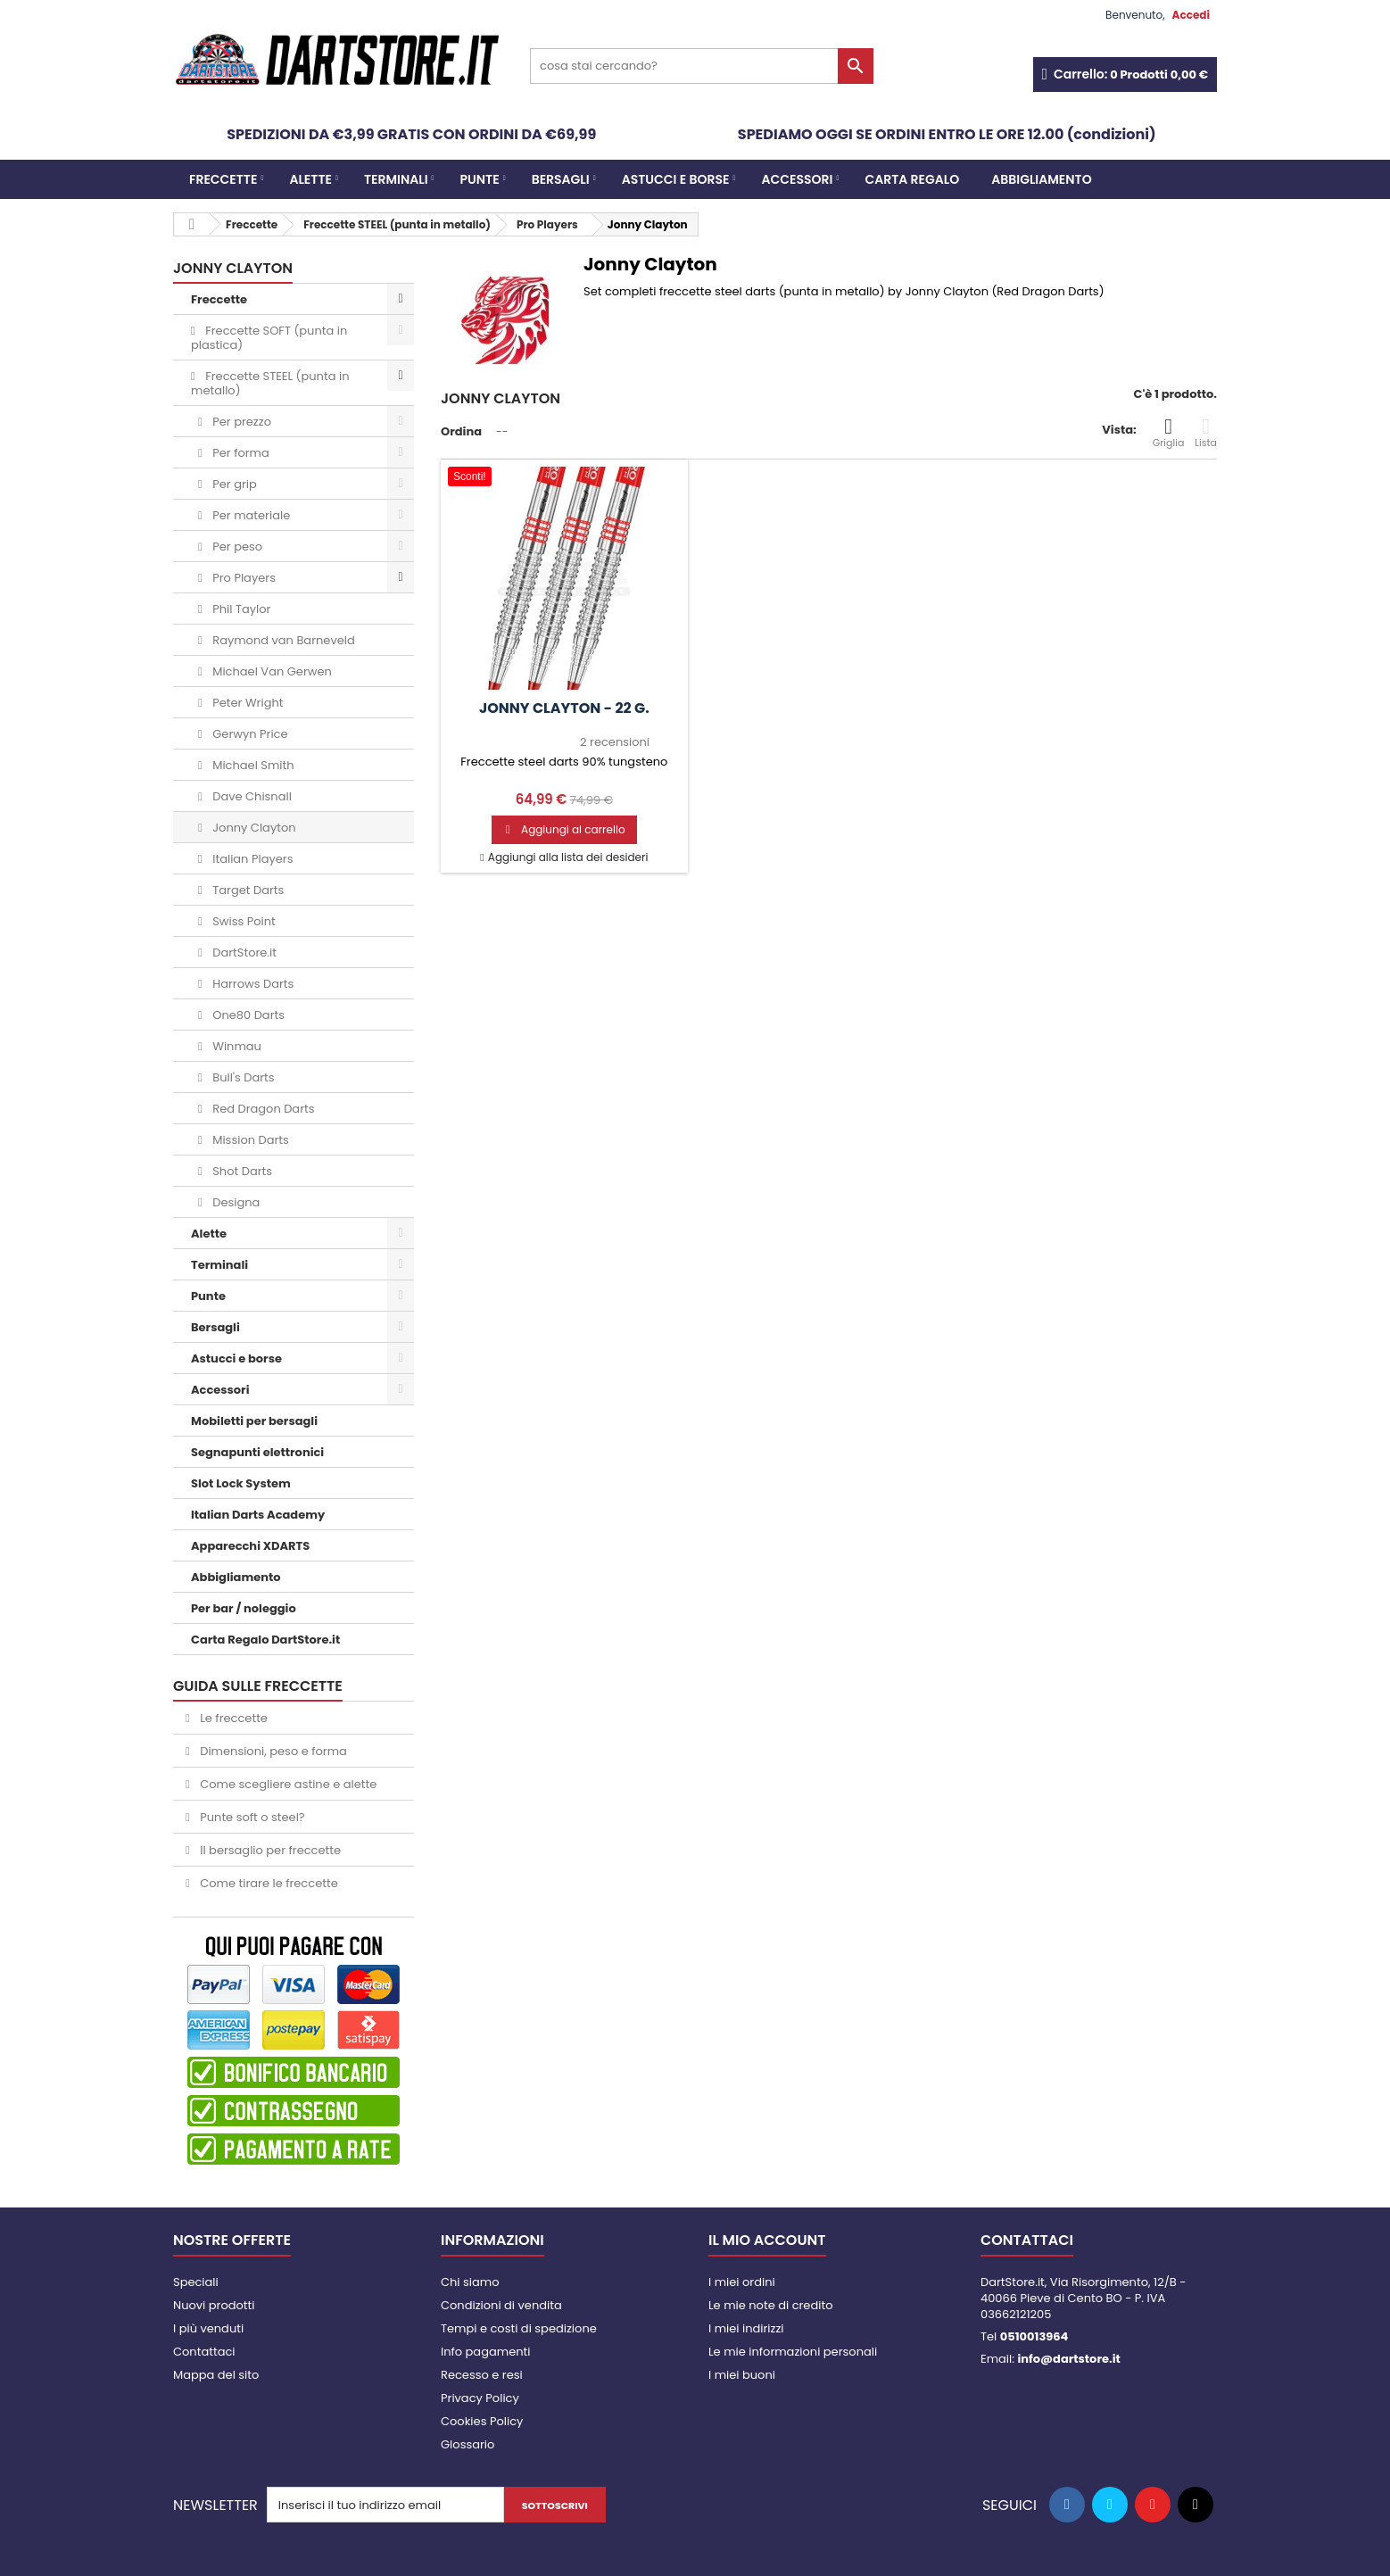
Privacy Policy (480, 2398)
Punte (480, 179)
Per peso (236, 546)
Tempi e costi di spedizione (519, 2328)
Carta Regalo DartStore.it (265, 1639)
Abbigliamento (1041, 179)
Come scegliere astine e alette (287, 1784)
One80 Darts (247, 1014)
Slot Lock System (241, 1483)
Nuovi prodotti (213, 2305)
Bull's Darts (242, 1077)
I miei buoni (741, 2374)
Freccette (223, 179)
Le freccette (232, 1718)
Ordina (461, 431)
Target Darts (247, 890)
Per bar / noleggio (243, 1608)
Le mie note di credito (770, 2305)
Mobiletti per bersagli (254, 1420)
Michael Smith (252, 765)
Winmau (235, 1046)
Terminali (396, 179)
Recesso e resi (482, 2374)
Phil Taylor (240, 609)
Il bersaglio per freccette (269, 1850)
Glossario (467, 2444)
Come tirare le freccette (267, 1883)
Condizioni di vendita (501, 2305)
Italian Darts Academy (258, 1514)
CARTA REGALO (912, 179)
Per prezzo (240, 421)
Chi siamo (470, 2282)
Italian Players (252, 858)
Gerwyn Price (249, 733)
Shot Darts (241, 1171)
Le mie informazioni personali (792, 2351)
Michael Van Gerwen (271, 671)
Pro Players (243, 577)
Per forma (239, 452)
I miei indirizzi (746, 2328)
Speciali (196, 2282)
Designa (235, 1202)
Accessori (797, 179)
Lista (1206, 433)
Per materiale (250, 515)
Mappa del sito (216, 2374)
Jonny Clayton (253, 827)
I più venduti (208, 2328)
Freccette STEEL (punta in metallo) (270, 383)
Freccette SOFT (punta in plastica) (269, 337)
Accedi (1191, 14)
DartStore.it (243, 952)
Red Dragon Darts (262, 1108)
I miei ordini (741, 2282)
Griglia (1169, 433)
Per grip (233, 484)
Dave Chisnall (251, 796)
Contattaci (204, 2351)
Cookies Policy (482, 2421)
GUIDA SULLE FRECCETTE (258, 1686)
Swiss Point (243, 921)
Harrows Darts (252, 983)
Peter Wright (247, 702)
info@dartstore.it (1068, 2358)
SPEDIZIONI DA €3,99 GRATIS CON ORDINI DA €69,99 (411, 134)
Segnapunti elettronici (257, 1452)
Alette (310, 179)
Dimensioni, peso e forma (272, 1751)
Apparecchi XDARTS (250, 1545)
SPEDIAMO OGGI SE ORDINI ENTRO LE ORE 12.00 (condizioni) (947, 134)
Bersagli (561, 179)
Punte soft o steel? (251, 1817)
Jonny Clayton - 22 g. (564, 708)
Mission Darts (249, 1139)
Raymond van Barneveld (282, 640)
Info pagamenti (485, 2351)
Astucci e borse (676, 179)
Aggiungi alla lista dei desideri (567, 857)
